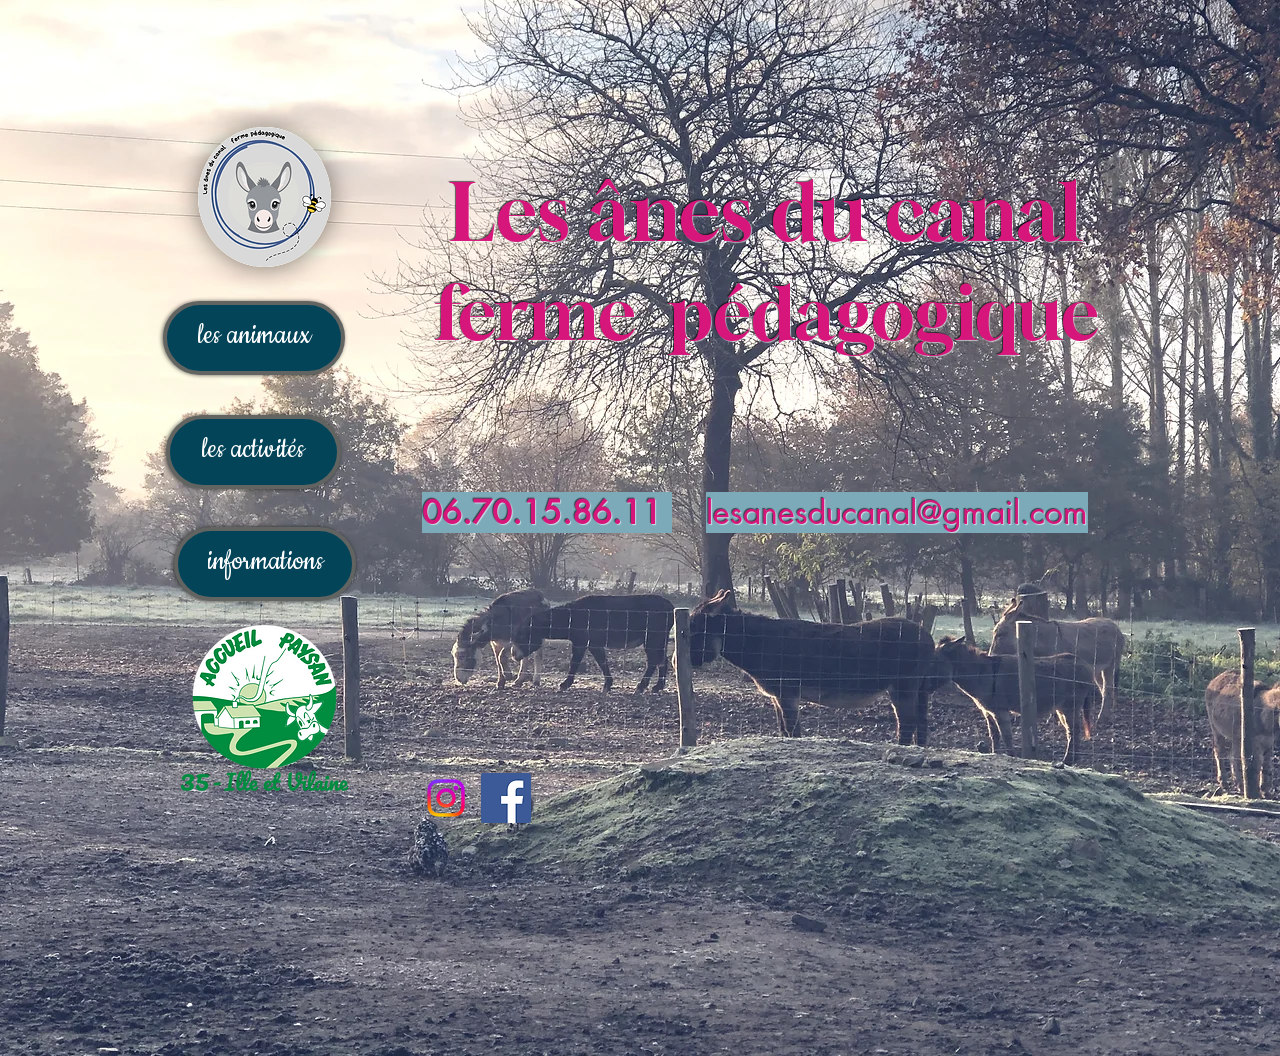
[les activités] (253, 452)
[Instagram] (446, 798)
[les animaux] (254, 338)
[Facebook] (506, 798)
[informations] (265, 564)
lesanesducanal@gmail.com (897, 512)
